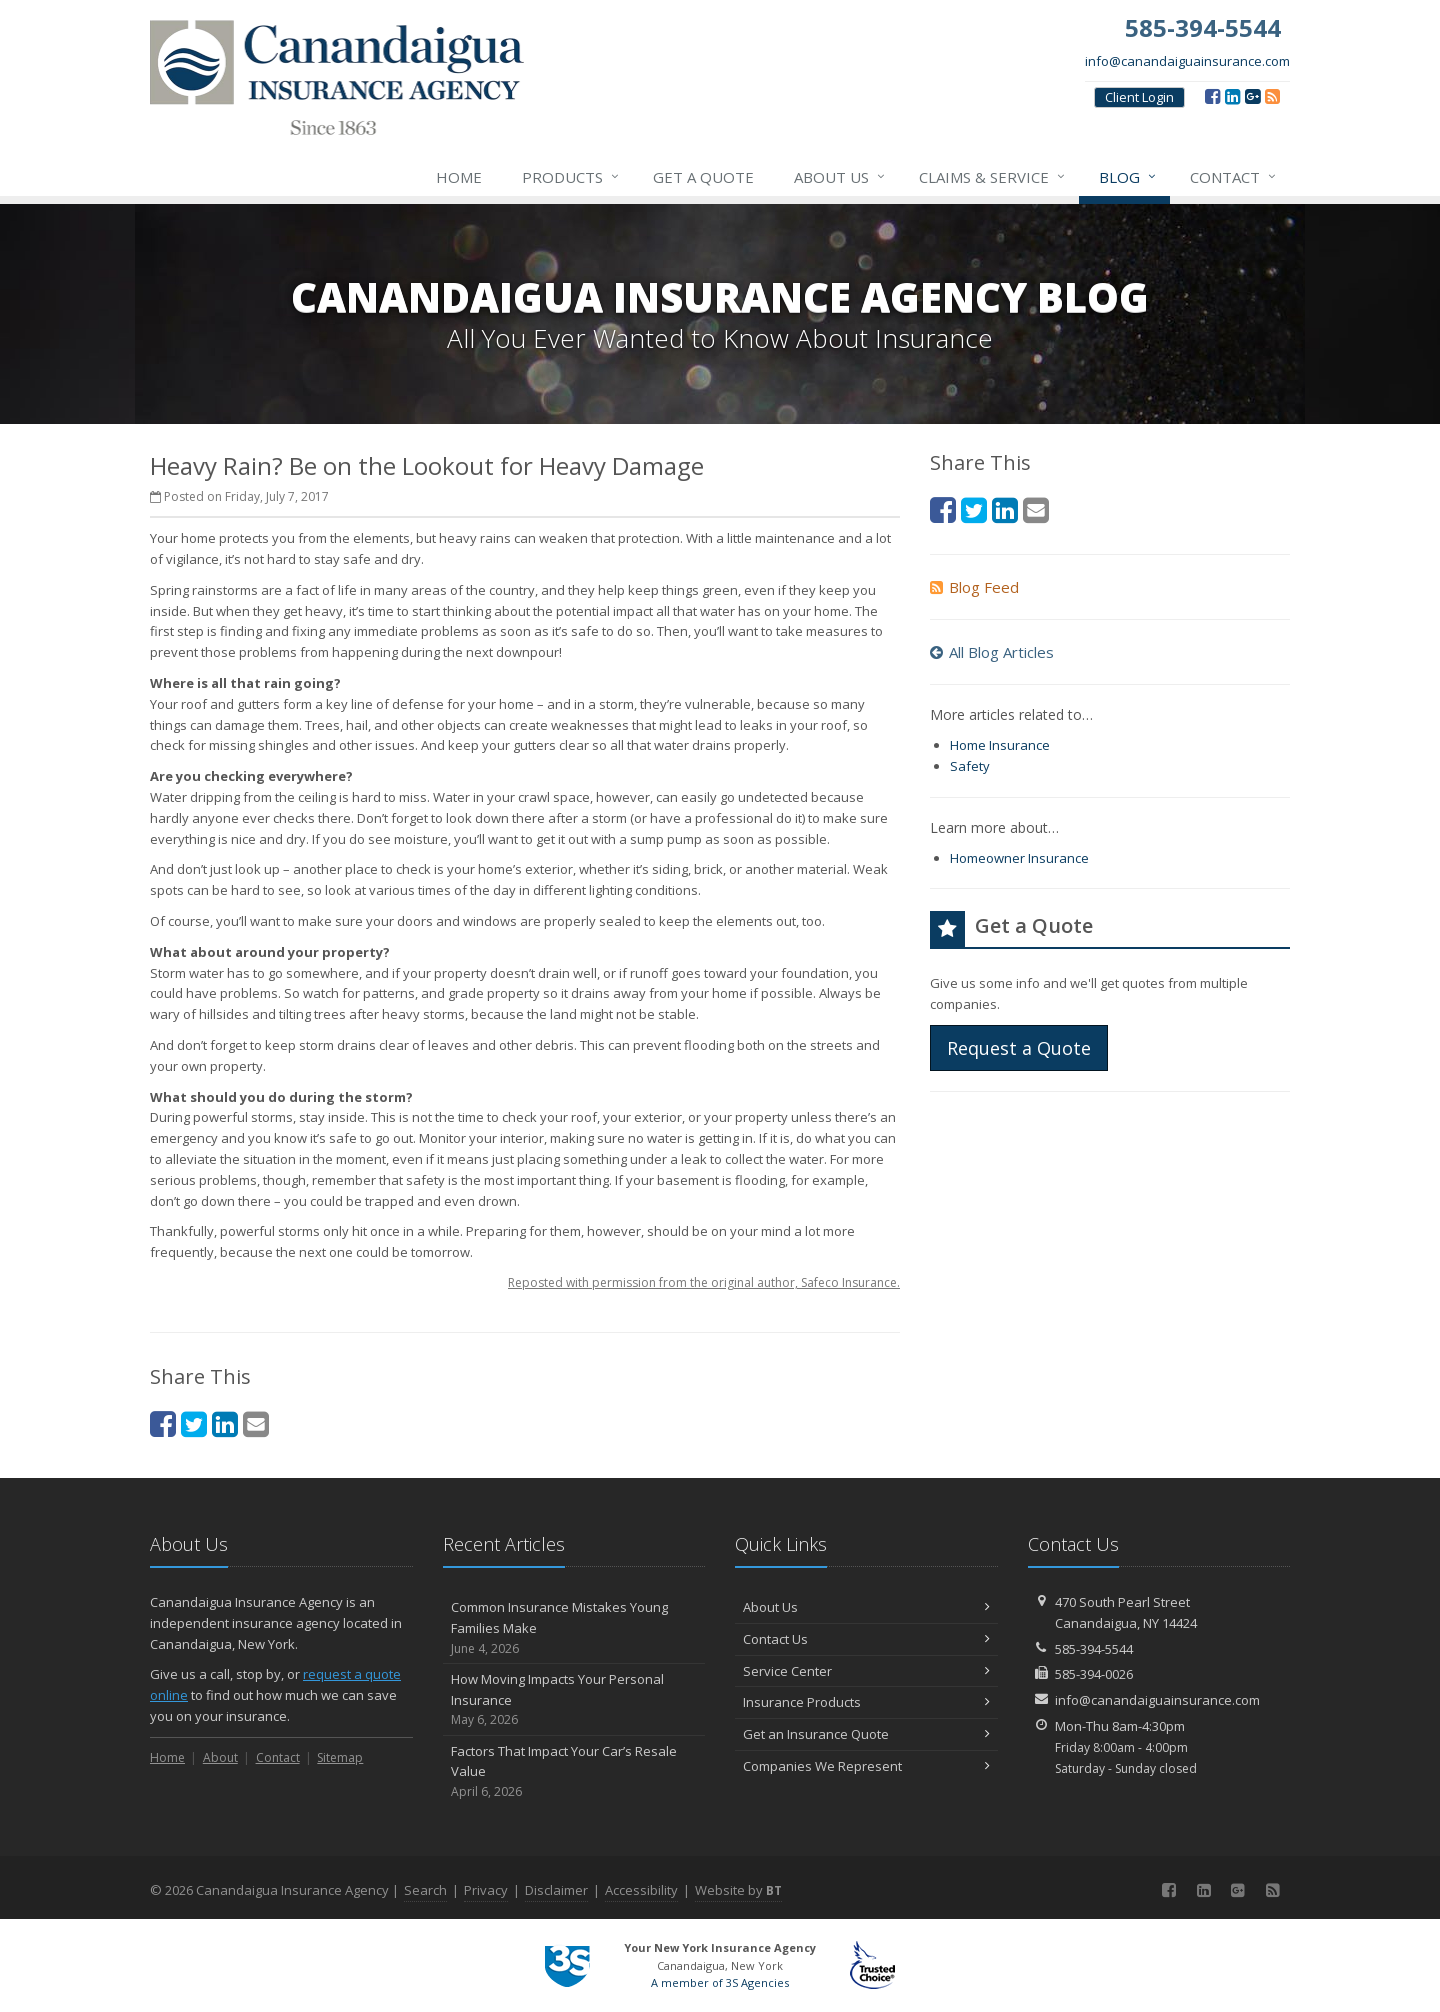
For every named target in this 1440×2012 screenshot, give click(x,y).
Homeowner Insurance (1019, 858)
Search (425, 1890)
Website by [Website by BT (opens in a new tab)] (738, 1890)
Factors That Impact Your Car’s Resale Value (574, 1772)
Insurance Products (866, 1702)
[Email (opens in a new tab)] (256, 1423)
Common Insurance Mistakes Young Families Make (574, 1628)
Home (459, 177)
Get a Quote (703, 177)
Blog (1128, 177)
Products (571, 177)
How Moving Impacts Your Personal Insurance (574, 1700)
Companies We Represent (866, 1766)
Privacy (486, 1890)
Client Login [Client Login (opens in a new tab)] (1139, 97)
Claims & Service (993, 177)
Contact (1234, 177)
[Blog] (1272, 96)
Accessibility (641, 1890)
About (220, 1757)
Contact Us (866, 1639)
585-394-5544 (1094, 1649)
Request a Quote (1019, 1048)
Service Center (866, 1671)
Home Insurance (1000, 745)
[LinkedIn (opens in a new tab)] (1232, 96)
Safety (970, 766)
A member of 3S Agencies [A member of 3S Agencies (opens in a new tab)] (720, 1982)
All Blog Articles (992, 652)
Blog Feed (974, 587)
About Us (840, 177)
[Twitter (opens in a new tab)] (194, 1423)
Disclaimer (556, 1890)
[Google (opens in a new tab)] (1252, 96)
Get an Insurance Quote (866, 1734)
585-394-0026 (1094, 1674)
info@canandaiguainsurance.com (1187, 61)
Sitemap (340, 1757)
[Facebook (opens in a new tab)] (1212, 96)
